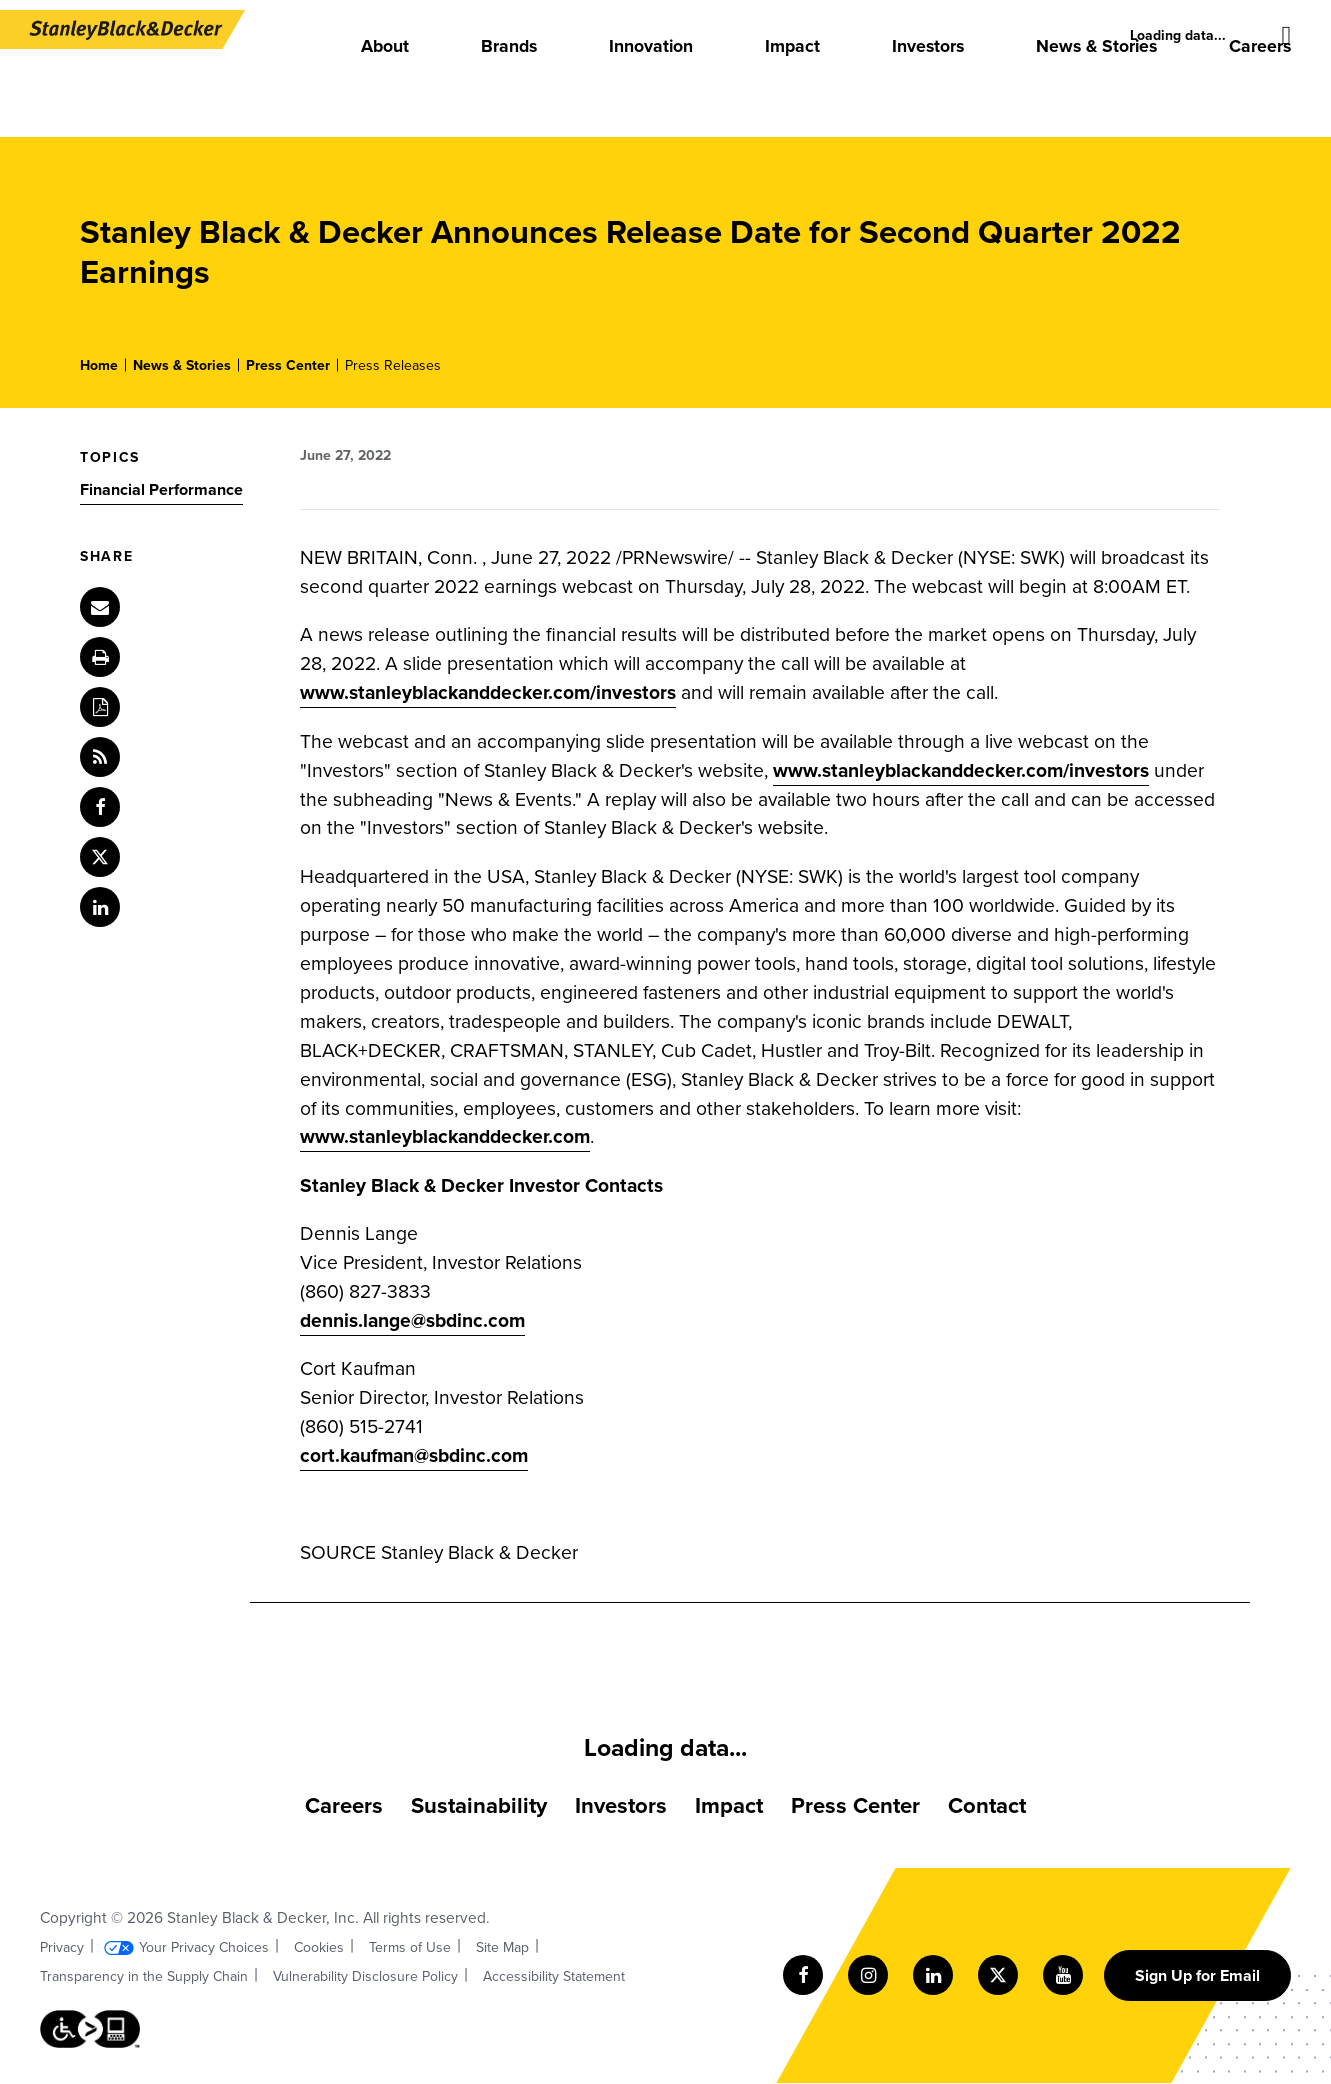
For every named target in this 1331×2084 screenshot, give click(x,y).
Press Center (288, 365)
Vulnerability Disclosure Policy (365, 1976)
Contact (987, 1805)
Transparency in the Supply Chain (144, 1976)
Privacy (62, 1947)
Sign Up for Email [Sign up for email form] (1197, 1975)
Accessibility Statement (554, 1976)
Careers (344, 1805)
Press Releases (393, 365)
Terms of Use (410, 1947)
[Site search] (1287, 36)
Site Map (502, 1947)
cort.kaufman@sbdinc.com (414, 1455)
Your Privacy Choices (204, 1947)
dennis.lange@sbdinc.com (412, 1320)
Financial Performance (161, 489)
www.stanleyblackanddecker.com (445, 1136)
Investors (621, 1805)
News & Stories (182, 365)
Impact (729, 1805)
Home (99, 365)
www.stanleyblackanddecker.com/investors (488, 692)
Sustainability (479, 1805)
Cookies (319, 1947)
